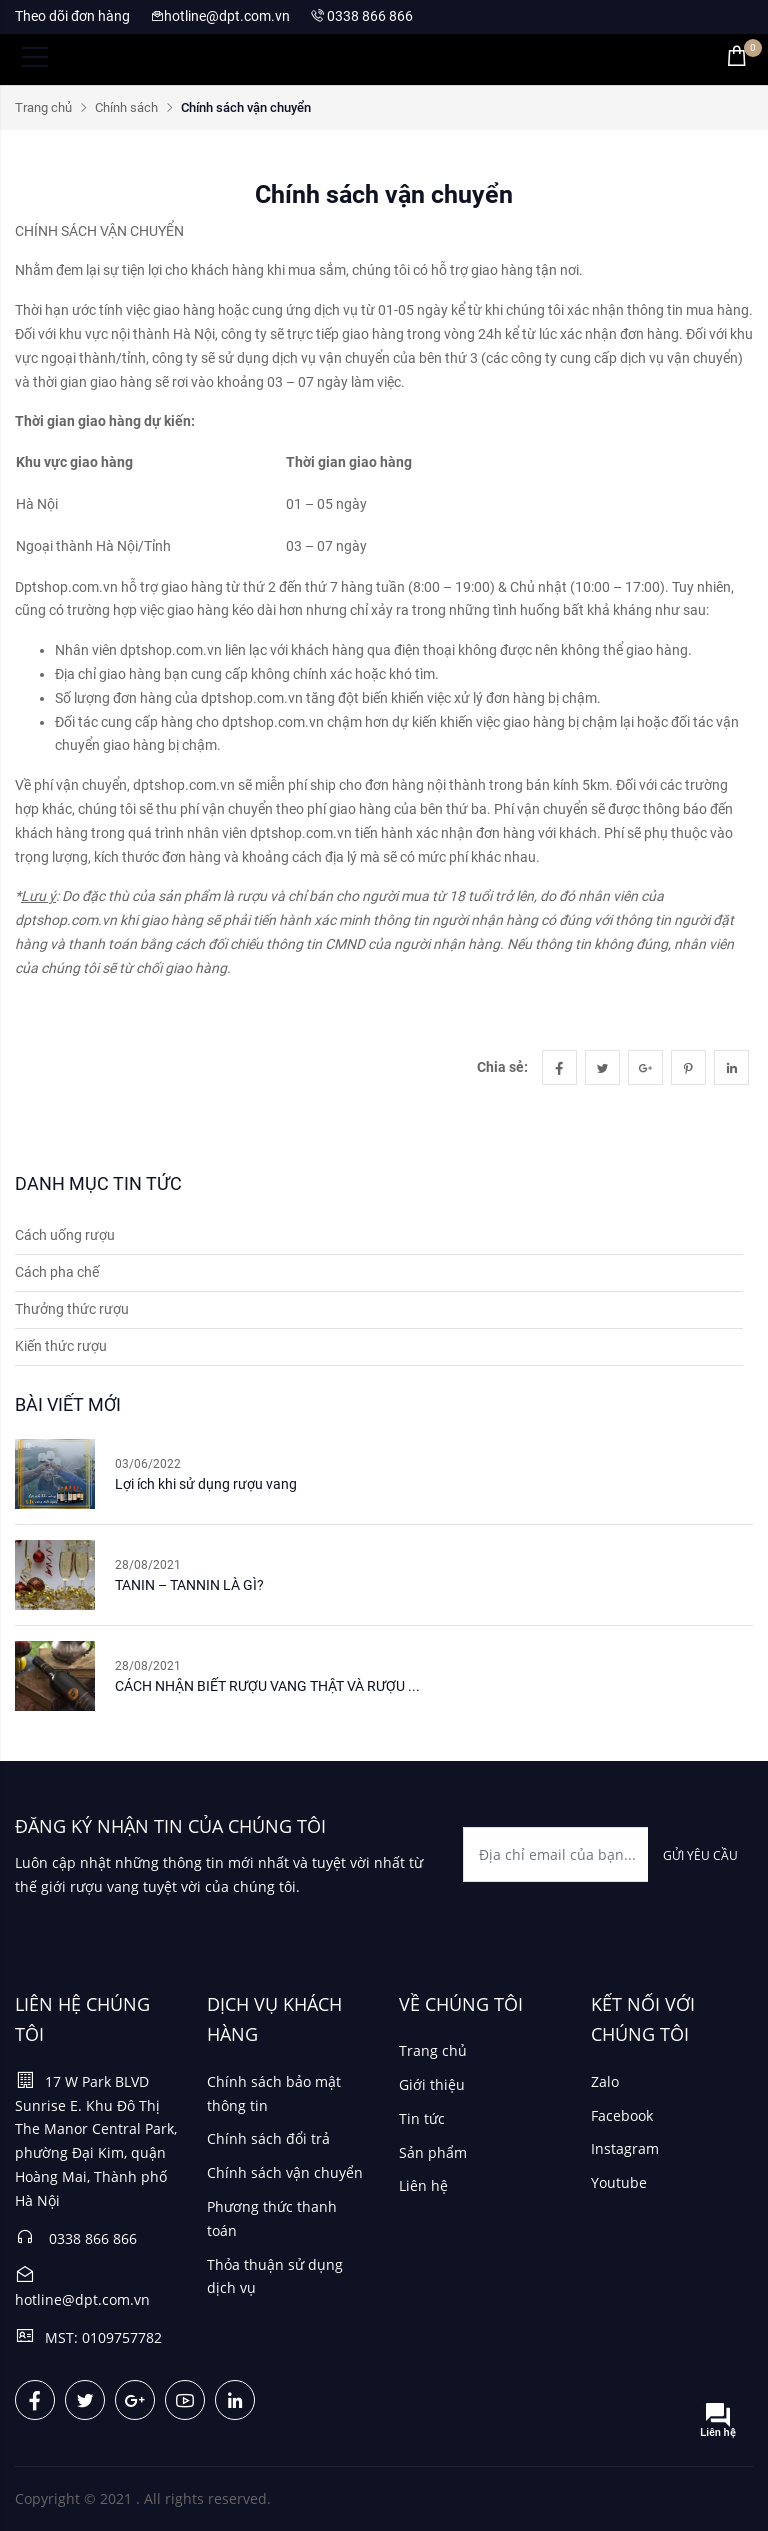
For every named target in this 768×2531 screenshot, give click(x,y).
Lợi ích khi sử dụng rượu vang (206, 1484)
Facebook (622, 2115)
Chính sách (126, 107)
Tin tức (422, 2118)
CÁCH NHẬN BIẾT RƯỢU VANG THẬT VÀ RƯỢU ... (267, 1686)
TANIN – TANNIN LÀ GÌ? (189, 1585)
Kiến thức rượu (61, 1346)
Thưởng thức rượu (72, 1309)
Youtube (619, 2182)
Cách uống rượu (65, 1235)
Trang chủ (43, 107)
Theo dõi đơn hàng (72, 16)
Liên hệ (423, 2185)
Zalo (605, 2081)
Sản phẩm (433, 2152)
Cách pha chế (57, 1272)
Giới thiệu (432, 2084)
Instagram (625, 2148)
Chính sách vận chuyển (285, 2172)
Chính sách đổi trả (268, 2138)
